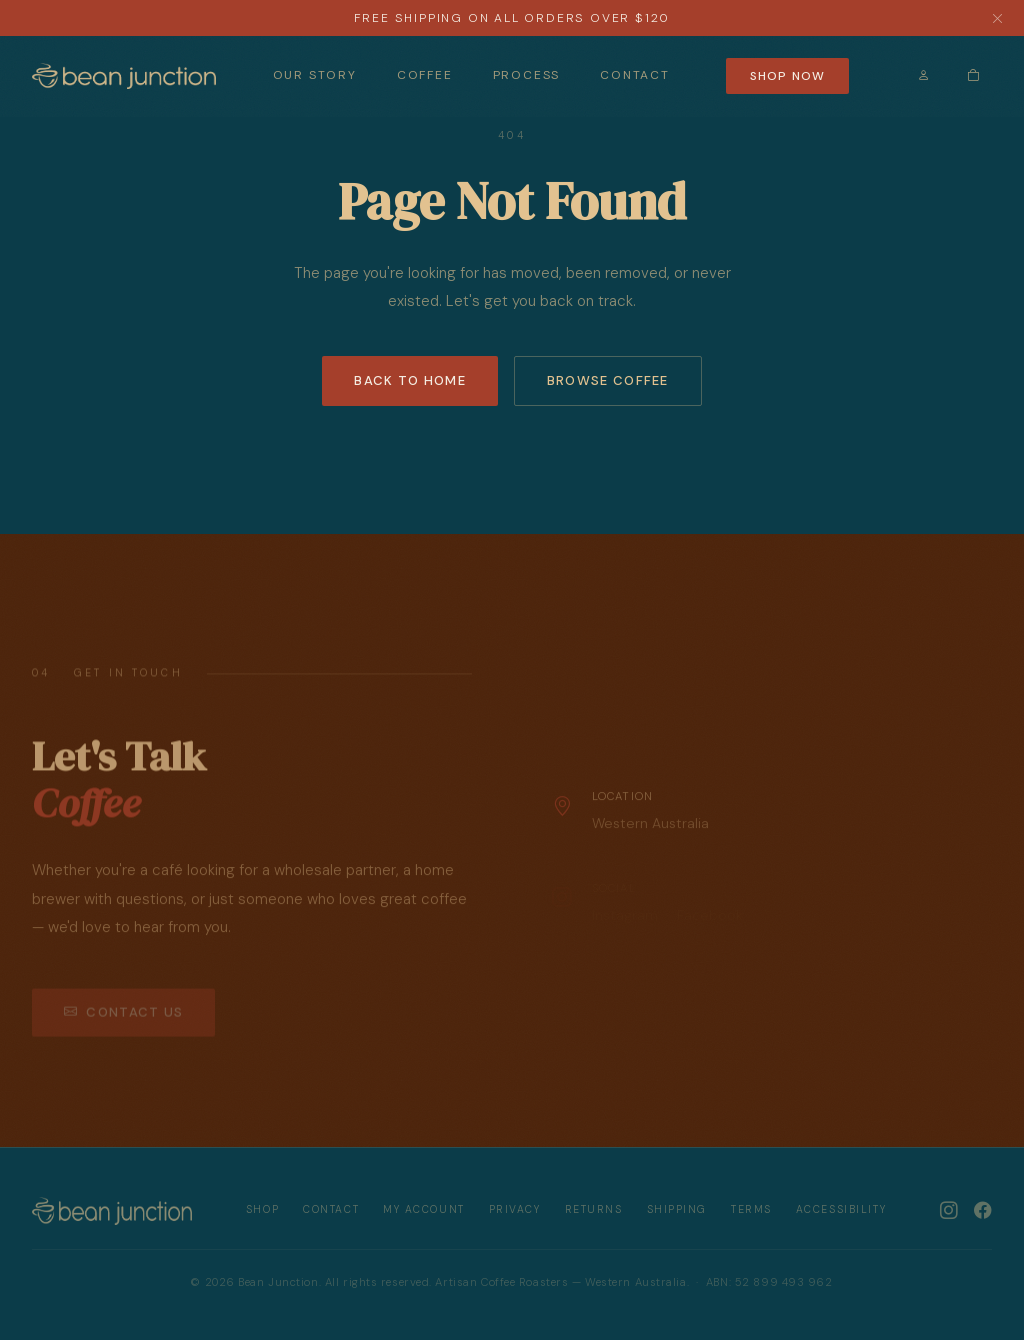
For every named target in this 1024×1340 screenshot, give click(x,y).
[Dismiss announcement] (998, 18)
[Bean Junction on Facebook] (983, 1210)
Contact (635, 75)
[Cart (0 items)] (973, 75)
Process (527, 75)
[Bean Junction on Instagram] (949, 1210)
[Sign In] (924, 75)
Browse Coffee (608, 380)
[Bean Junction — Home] (124, 76)
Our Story (315, 75)
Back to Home (410, 380)
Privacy (515, 1209)
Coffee (425, 75)
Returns (594, 1209)
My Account (424, 1209)
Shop (262, 1209)
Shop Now (788, 76)
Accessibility (841, 1209)
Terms (751, 1209)
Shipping (677, 1209)
